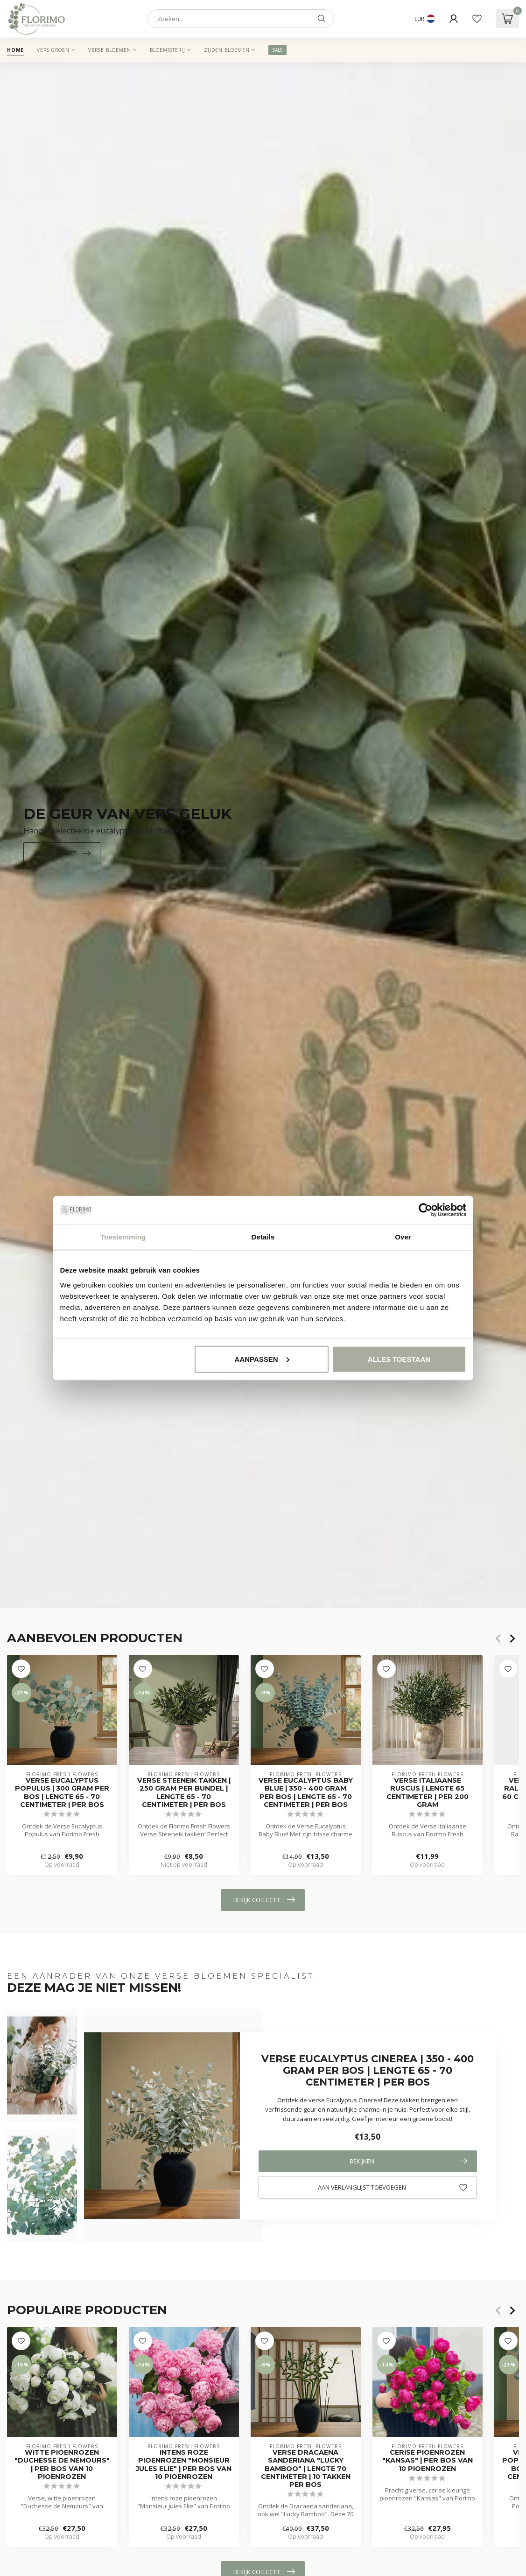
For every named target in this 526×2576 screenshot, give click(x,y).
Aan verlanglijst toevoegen (392, 2188)
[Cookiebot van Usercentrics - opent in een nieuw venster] (425, 1210)
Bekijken (408, 2161)
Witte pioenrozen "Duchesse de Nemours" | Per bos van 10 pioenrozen (62, 2464)
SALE (277, 50)
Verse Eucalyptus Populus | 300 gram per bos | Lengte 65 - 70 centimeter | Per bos (62, 1793)
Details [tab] (263, 1237)
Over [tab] (403, 1237)
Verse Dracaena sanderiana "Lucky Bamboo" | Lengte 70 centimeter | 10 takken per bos (306, 2469)
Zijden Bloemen (227, 50)
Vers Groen (53, 50)
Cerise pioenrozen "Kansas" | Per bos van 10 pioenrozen (427, 2460)
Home (15, 50)
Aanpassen (262, 1359)
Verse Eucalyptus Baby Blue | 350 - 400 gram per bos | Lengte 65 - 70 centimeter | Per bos (306, 1793)
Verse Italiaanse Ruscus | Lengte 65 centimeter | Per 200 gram (427, 1793)
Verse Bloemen (109, 50)
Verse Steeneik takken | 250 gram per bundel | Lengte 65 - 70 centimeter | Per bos (184, 1793)
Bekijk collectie (264, 1900)
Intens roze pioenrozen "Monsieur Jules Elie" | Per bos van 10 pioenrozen (183, 2464)
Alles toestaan (399, 1359)
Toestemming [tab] (123, 1237)
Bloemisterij (167, 50)
